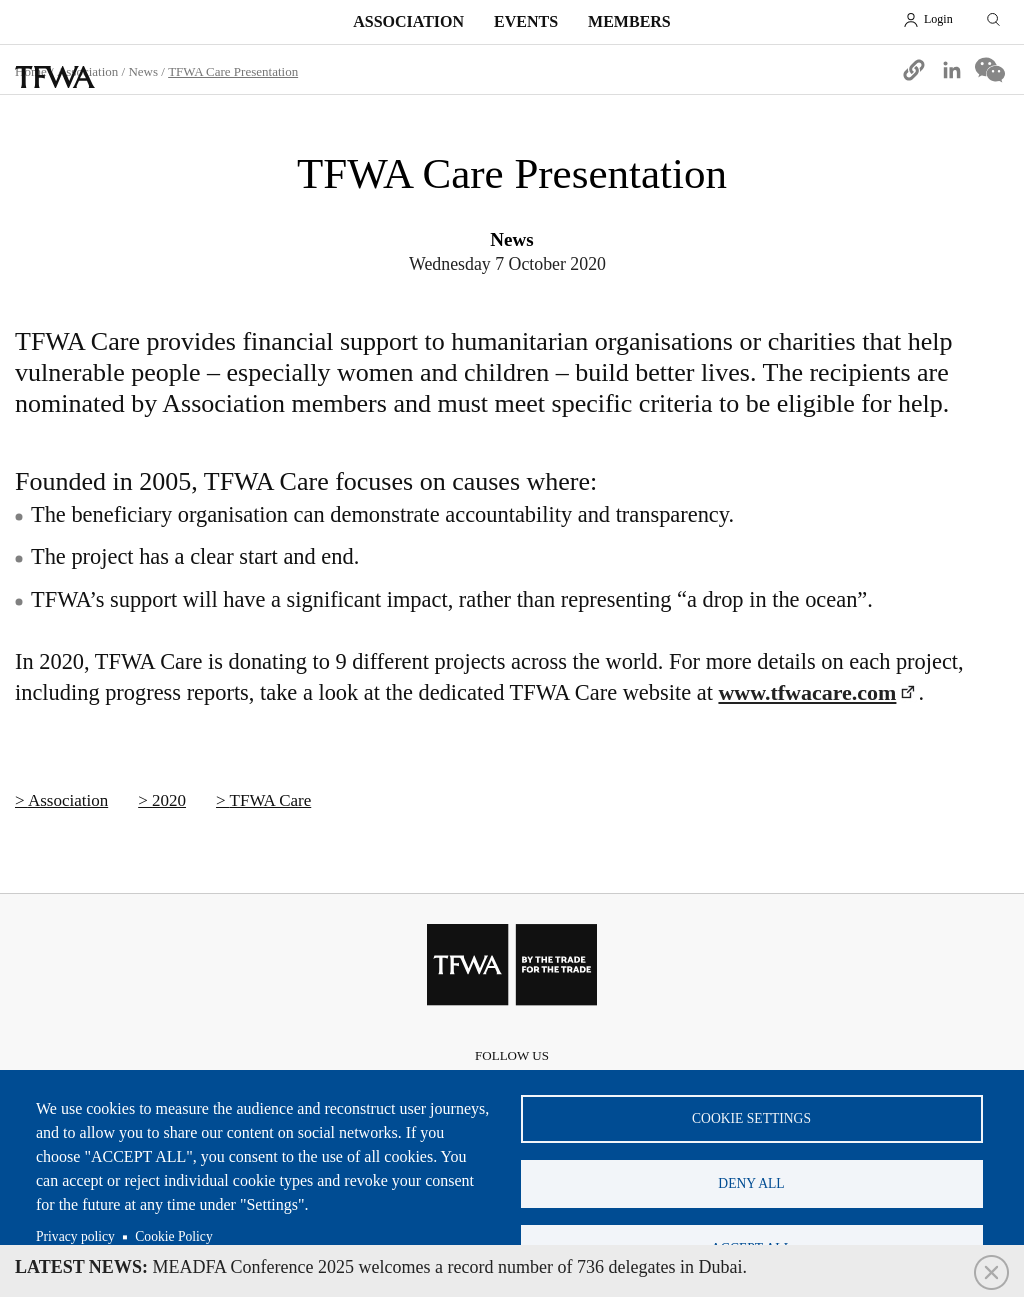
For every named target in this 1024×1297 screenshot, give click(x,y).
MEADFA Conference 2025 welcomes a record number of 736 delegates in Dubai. (381, 1267)
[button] (914, 70)
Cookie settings (751, 1118)
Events (526, 21)
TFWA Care (271, 800)
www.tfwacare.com (807, 692)
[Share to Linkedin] (952, 70)
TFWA (55, 77)
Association (408, 21)
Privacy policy (75, 1236)
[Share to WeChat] (990, 70)
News (143, 71)
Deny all (751, 1183)
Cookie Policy (173, 1236)
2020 (169, 800)
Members (629, 21)
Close (991, 1272)
